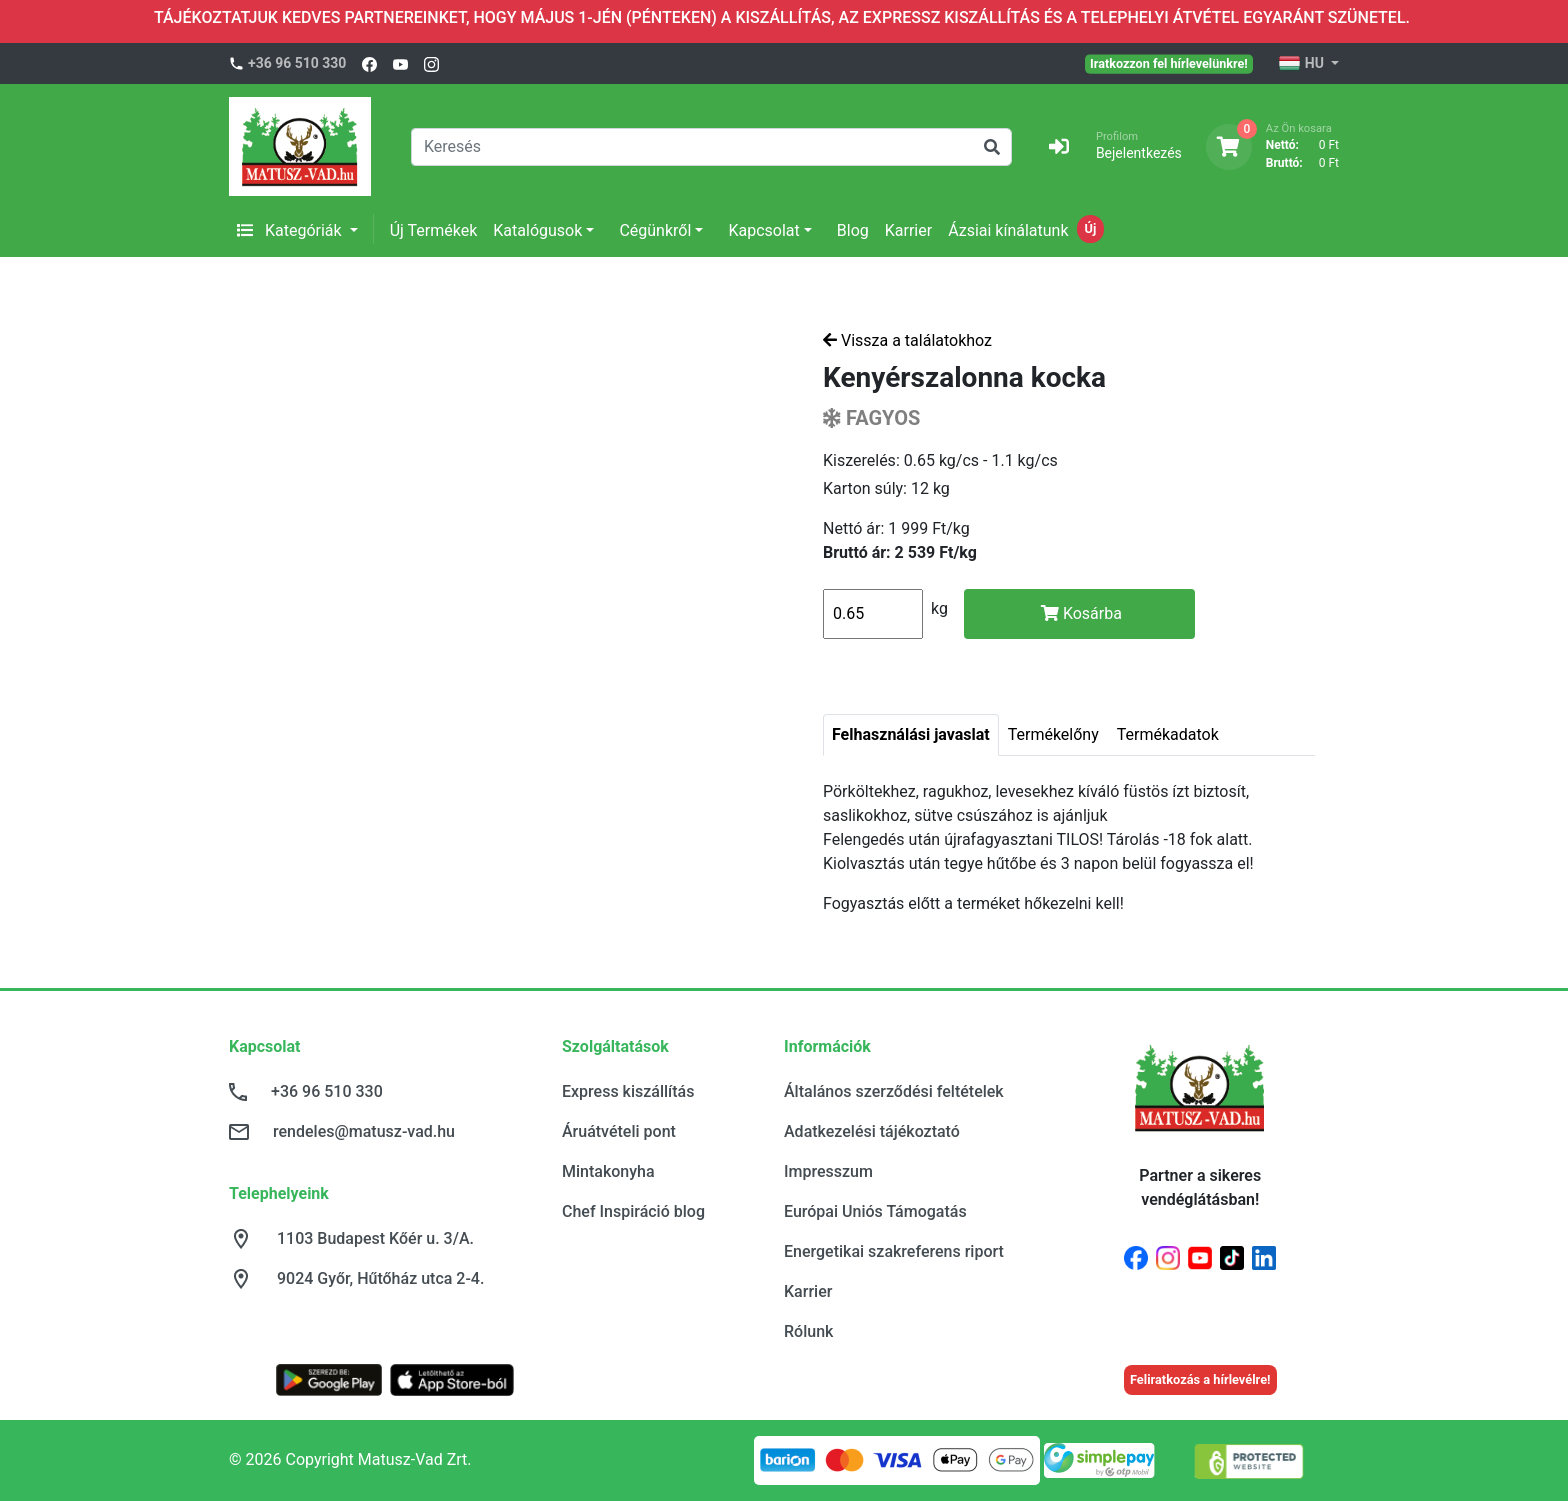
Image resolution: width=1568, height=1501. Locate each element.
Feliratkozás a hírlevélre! (1200, 1379)
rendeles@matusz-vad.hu (364, 1131)
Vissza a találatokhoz (907, 340)
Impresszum (828, 1171)
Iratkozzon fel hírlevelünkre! (1169, 63)
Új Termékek (434, 230)
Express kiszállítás (628, 1091)
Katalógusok (537, 230)
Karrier (908, 230)
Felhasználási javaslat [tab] (911, 734)
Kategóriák (291, 230)
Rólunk (808, 1331)
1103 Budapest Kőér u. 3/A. (375, 1238)
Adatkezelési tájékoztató (872, 1131)
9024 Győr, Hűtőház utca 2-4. (380, 1278)
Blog (853, 230)
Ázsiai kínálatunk (1008, 230)
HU (1302, 64)
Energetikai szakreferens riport (894, 1251)
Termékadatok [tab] (1168, 734)
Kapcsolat (763, 230)
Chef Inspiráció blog (633, 1211)
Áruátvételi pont (619, 1131)
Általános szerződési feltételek (894, 1091)
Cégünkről (655, 230)
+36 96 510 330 (297, 63)
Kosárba (1081, 613)
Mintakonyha (608, 1171)
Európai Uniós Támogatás (875, 1211)
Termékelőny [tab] (1053, 734)
